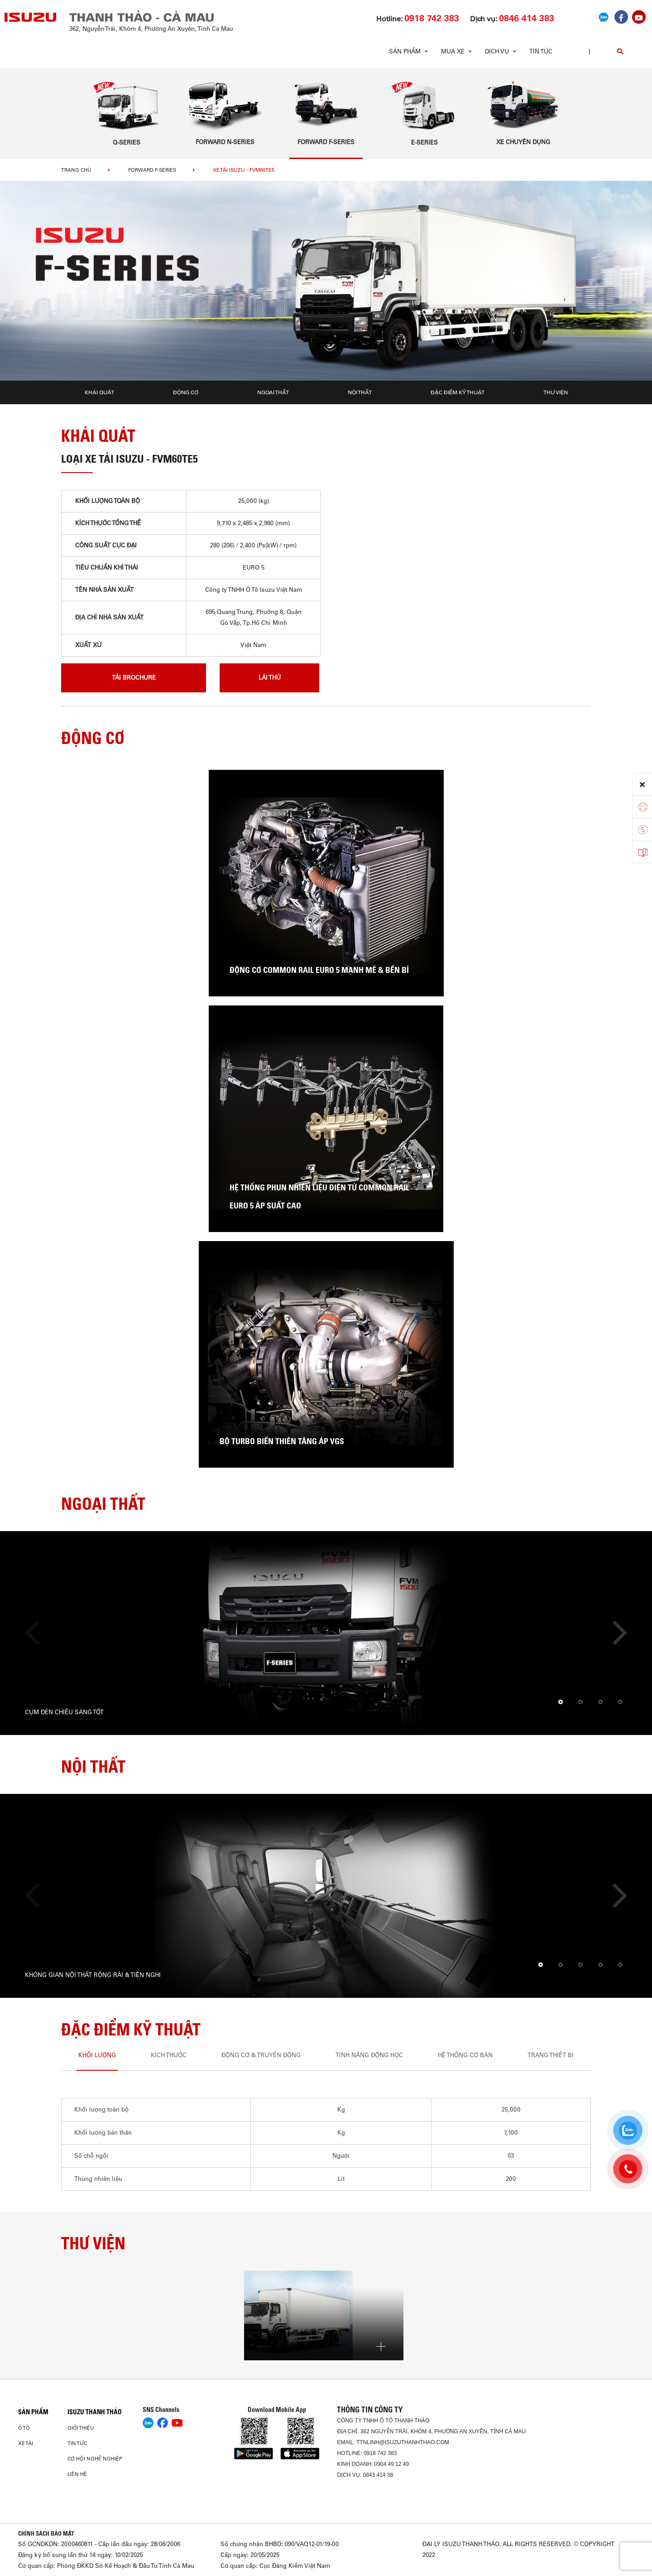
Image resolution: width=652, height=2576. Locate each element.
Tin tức (540, 51)
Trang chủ (76, 170)
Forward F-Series (152, 170)
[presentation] (37, 1633)
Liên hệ (77, 2474)
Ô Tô (24, 2427)
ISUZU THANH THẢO (94, 2412)
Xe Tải (25, 2443)
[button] (560, 1702)
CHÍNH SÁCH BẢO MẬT (46, 2533)
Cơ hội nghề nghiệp (94, 2458)
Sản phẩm (33, 2412)
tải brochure (134, 677)
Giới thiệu (80, 2427)
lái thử (270, 677)
